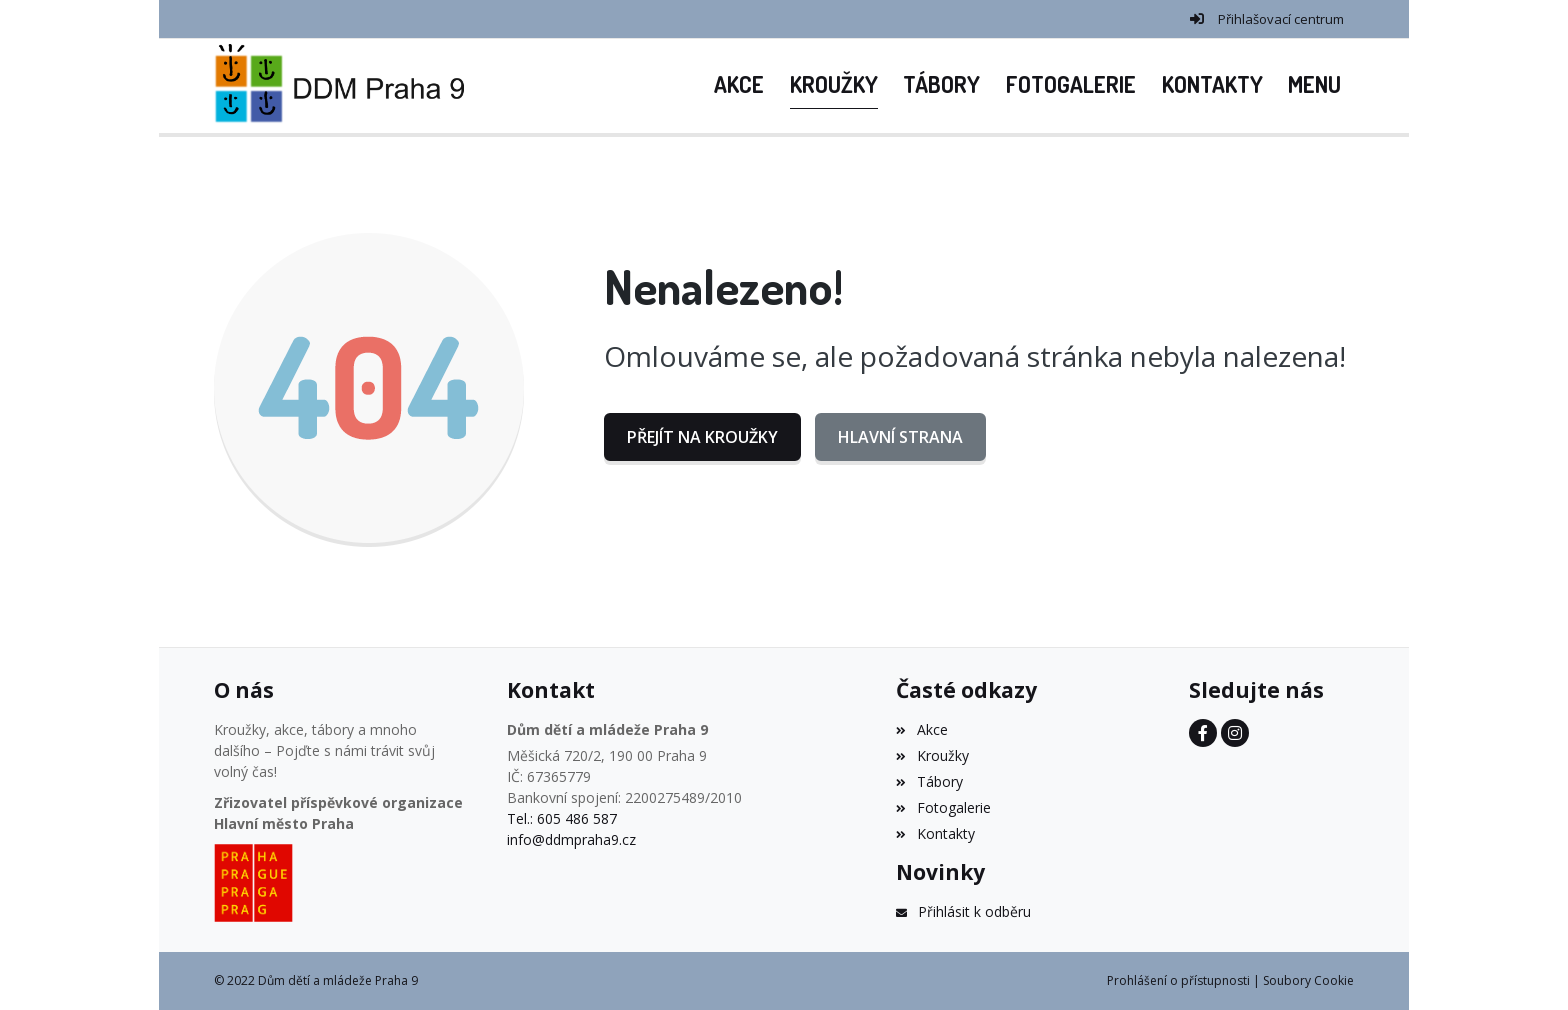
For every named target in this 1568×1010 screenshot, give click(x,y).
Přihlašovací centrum (1281, 19)
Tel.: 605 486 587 (562, 818)
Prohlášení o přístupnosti (1178, 980)
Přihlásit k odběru (963, 911)
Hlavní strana (900, 437)
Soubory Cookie (1308, 980)
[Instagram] (1235, 733)
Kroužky (932, 755)
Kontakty (935, 833)
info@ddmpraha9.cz (571, 839)
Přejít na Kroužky (702, 437)
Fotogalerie (943, 807)
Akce (921, 729)
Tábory (929, 781)
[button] (1314, 86)
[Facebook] (1203, 733)
